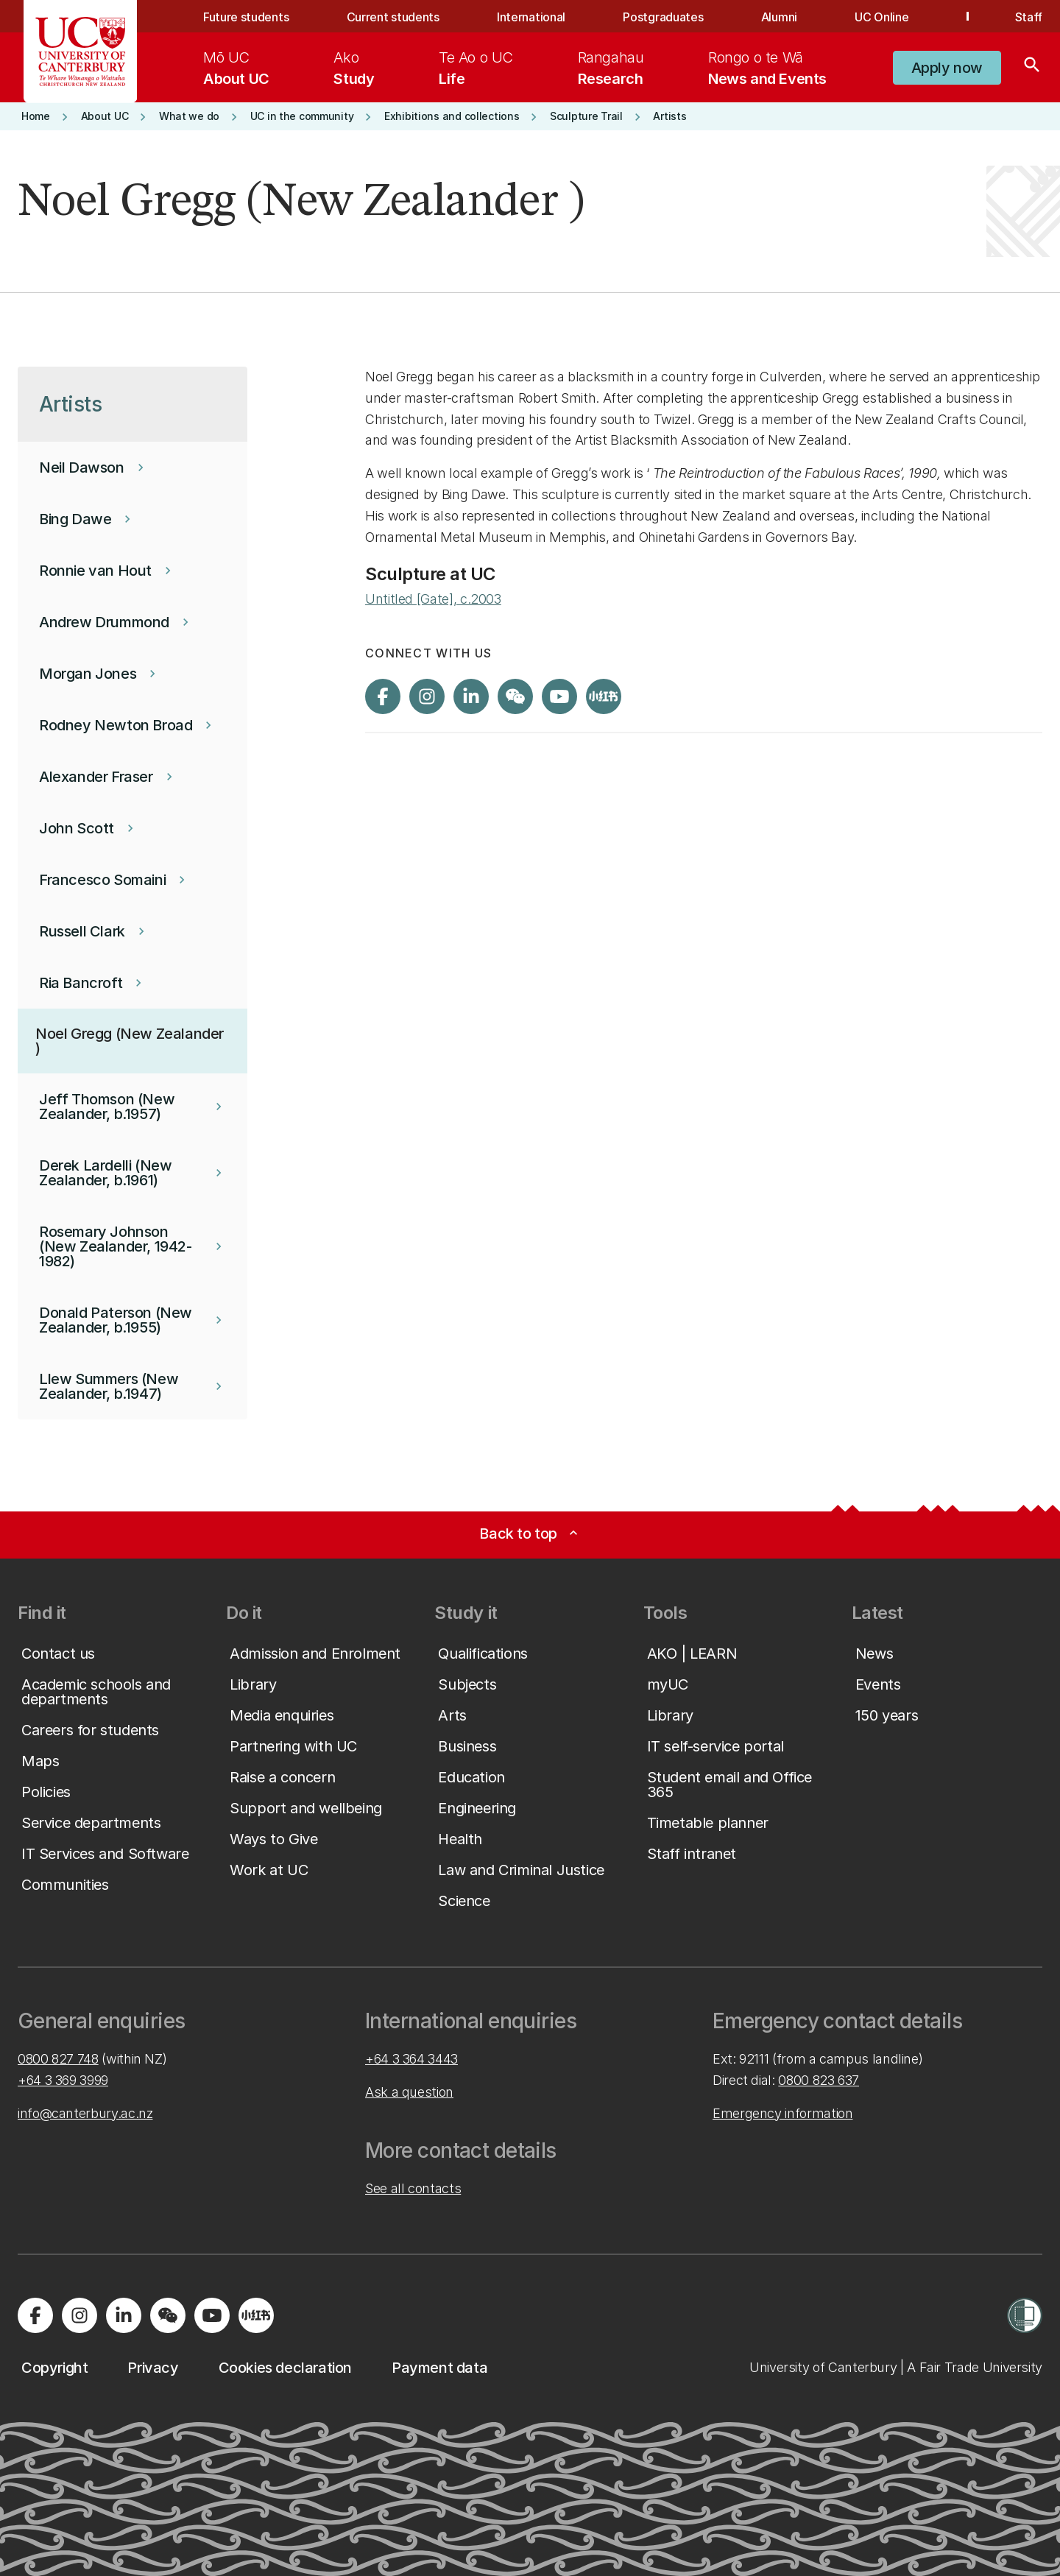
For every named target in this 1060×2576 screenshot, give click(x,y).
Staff (1028, 17)
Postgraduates (663, 17)
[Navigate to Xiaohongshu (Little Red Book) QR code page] (603, 696)
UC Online (881, 17)
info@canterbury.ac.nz (85, 2113)
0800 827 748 (58, 2059)
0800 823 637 (818, 2080)
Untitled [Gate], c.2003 (433, 599)
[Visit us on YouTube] (559, 696)
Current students (393, 17)
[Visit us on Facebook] (382, 696)
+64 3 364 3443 (411, 2059)
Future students (246, 17)
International (531, 17)
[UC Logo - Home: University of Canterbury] (81, 51)
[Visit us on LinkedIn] (471, 696)
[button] (947, 68)
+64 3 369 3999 (63, 2080)
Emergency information (782, 2113)
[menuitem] (236, 67)
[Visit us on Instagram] (427, 696)
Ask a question (409, 2092)
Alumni (779, 17)
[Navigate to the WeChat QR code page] (515, 696)
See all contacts (413, 2188)
